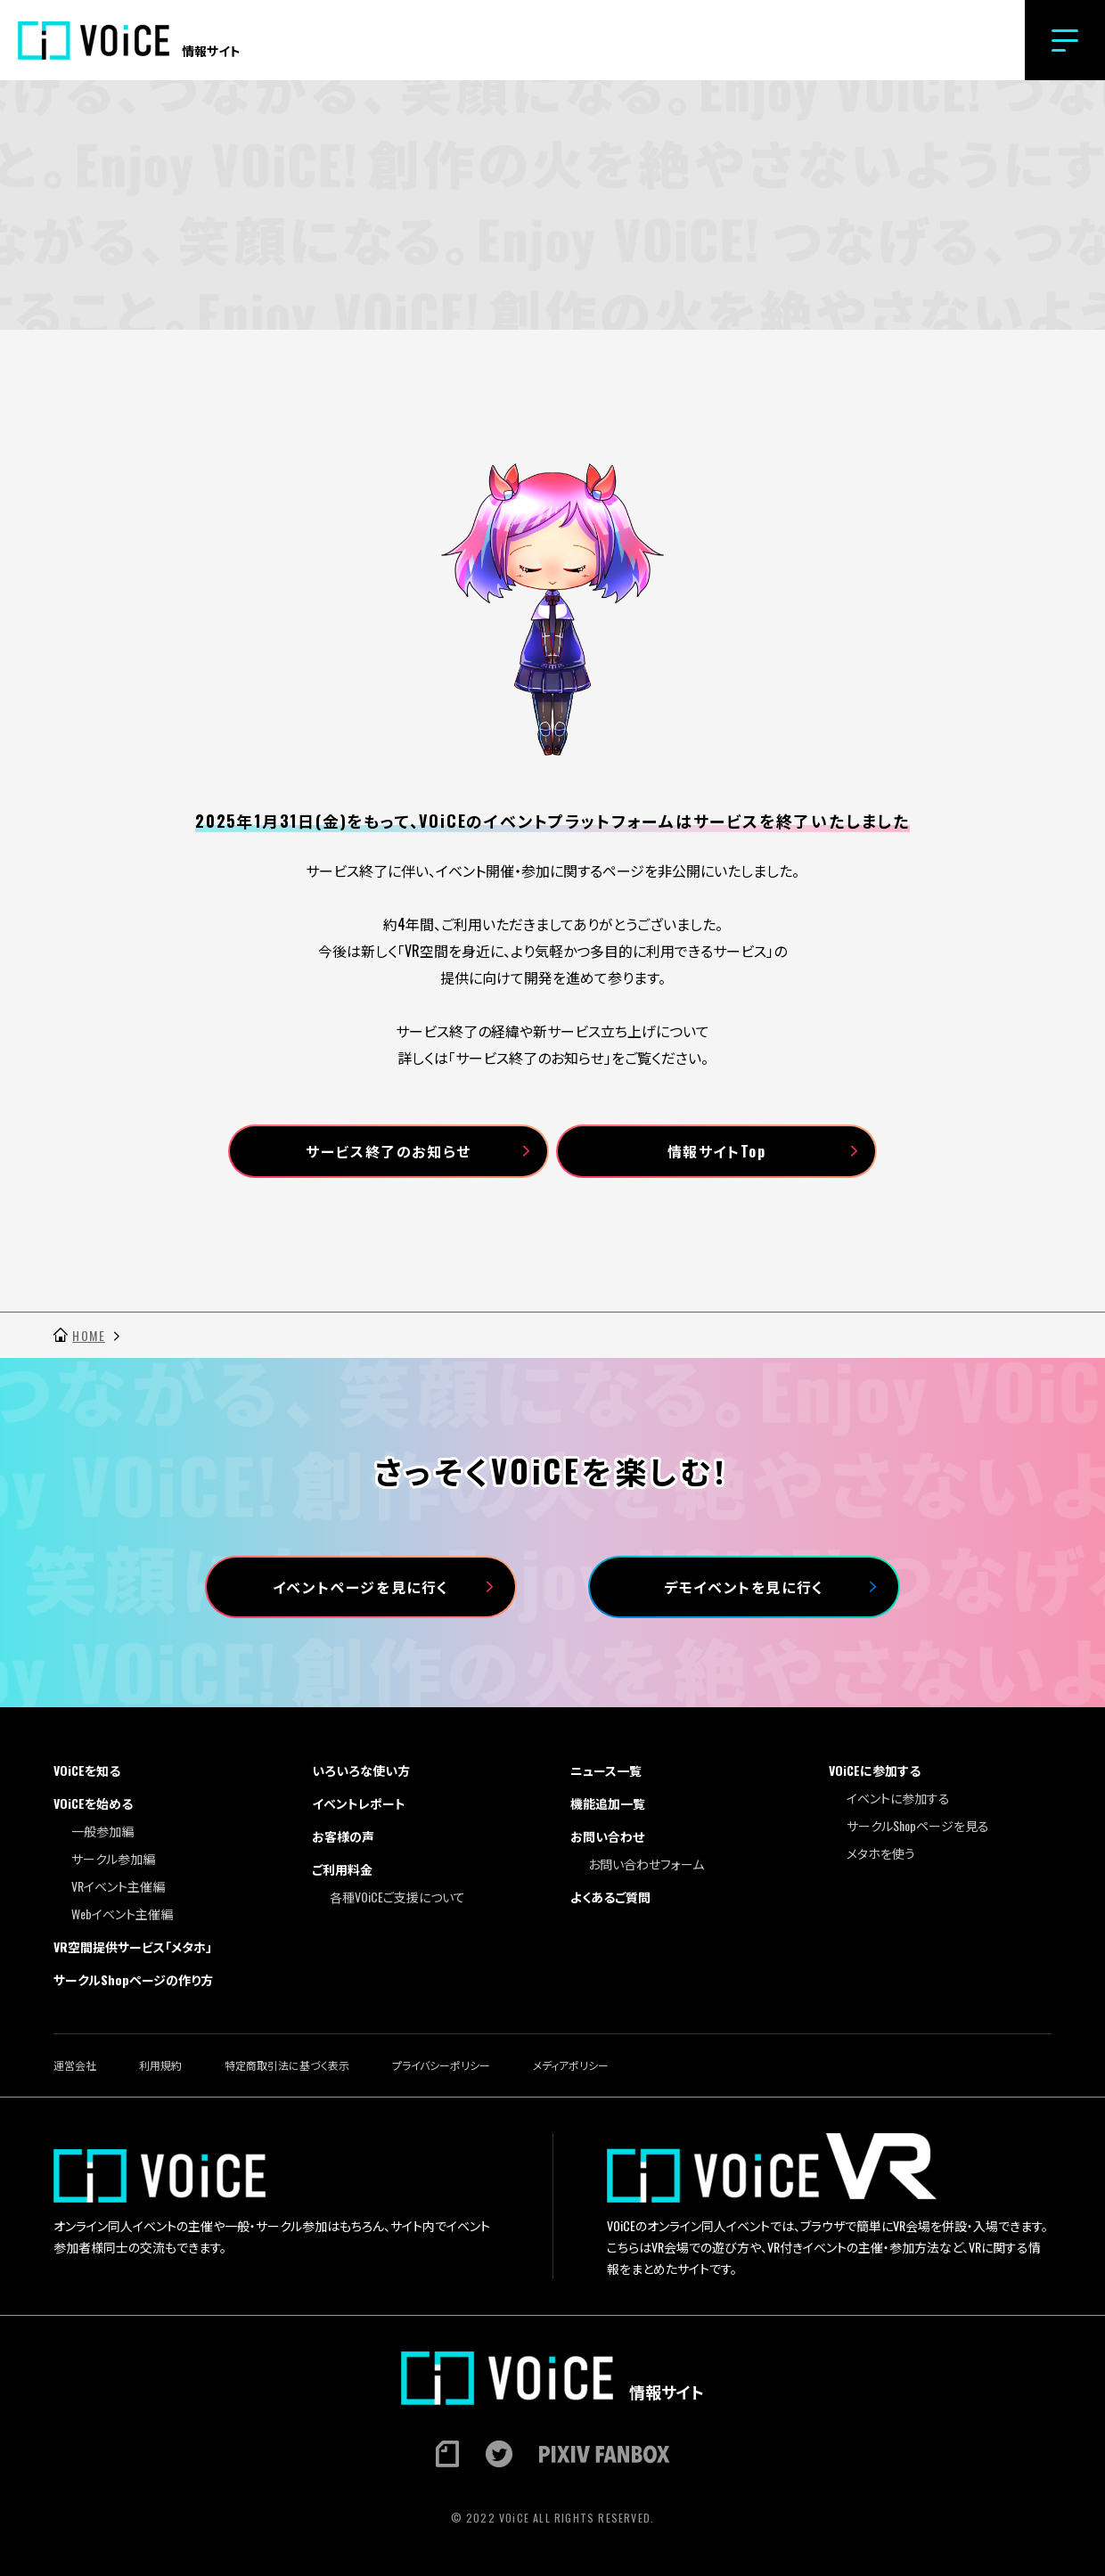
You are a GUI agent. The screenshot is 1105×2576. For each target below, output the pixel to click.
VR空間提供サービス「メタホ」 (132, 1946)
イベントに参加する (898, 1797)
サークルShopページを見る (918, 1825)
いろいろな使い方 (361, 1770)
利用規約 (160, 2065)
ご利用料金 (342, 1869)
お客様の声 (343, 1836)
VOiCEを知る (86, 1770)
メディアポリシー (571, 2065)
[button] (1065, 40)
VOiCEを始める (93, 1803)
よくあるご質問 (610, 1896)
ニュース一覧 (606, 1770)
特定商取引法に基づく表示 (287, 2065)
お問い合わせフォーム (646, 1863)
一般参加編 (102, 1830)
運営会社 (74, 2065)
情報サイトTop (716, 1151)
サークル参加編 (113, 1858)
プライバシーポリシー (441, 2065)
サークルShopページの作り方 (133, 1979)
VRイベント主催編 (118, 1886)
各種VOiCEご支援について (397, 1896)
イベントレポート (358, 1803)
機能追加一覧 (607, 1803)
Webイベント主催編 (122, 1913)
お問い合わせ (607, 1836)
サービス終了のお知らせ (388, 1151)
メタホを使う (881, 1853)
